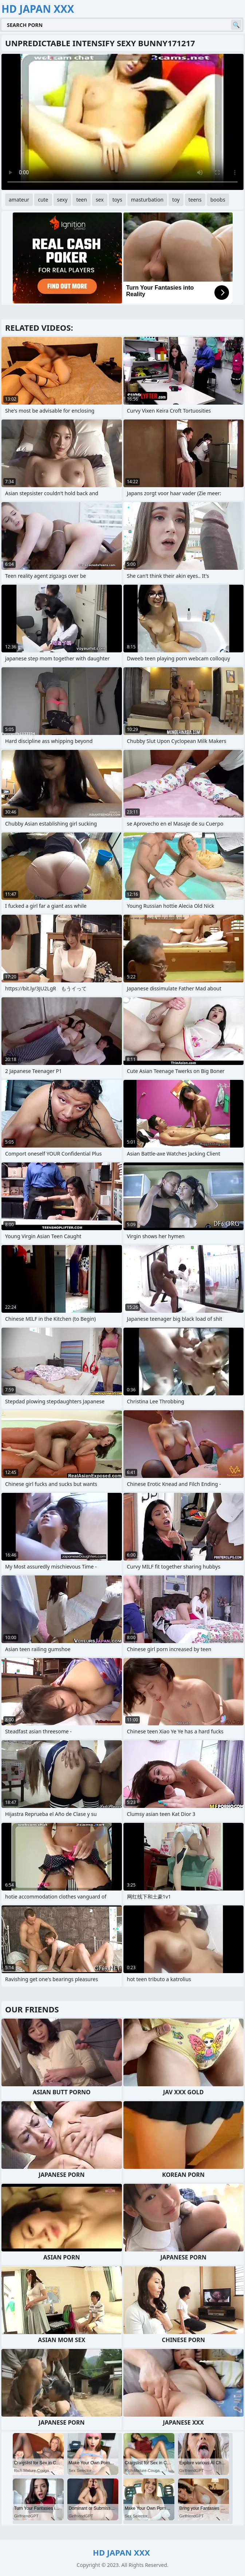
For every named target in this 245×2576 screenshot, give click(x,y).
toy (175, 199)
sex (100, 199)
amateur (19, 199)
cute (43, 199)
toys (117, 199)
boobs (217, 199)
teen (81, 199)
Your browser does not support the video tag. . (122, 122)
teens (195, 199)
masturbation (147, 199)
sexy (62, 199)
